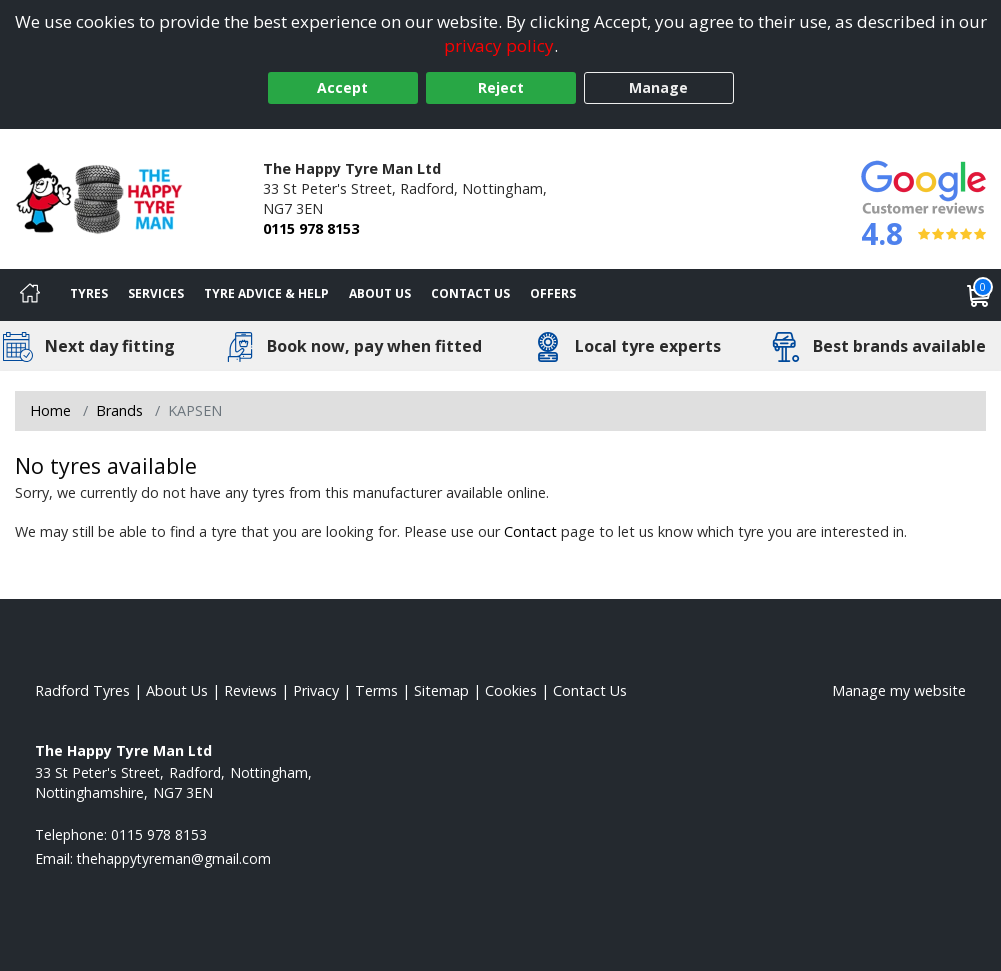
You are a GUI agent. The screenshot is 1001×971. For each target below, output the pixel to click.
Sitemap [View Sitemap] (441, 690)
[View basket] (979, 295)
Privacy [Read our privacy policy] (316, 690)
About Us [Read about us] (177, 690)
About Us (380, 293)
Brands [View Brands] (119, 410)
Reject (501, 87)
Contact (530, 531)
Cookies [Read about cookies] (511, 690)
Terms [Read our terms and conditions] (376, 690)
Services (156, 293)
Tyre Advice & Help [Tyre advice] (266, 293)
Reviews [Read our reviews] (250, 690)
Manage (658, 87)
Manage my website (899, 690)
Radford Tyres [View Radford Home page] (82, 690)
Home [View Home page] (50, 410)
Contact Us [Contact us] (470, 293)
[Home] (30, 295)
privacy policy (499, 45)
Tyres (89, 293)
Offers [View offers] (553, 293)
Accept (342, 87)
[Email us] (174, 858)
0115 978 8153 (311, 228)
